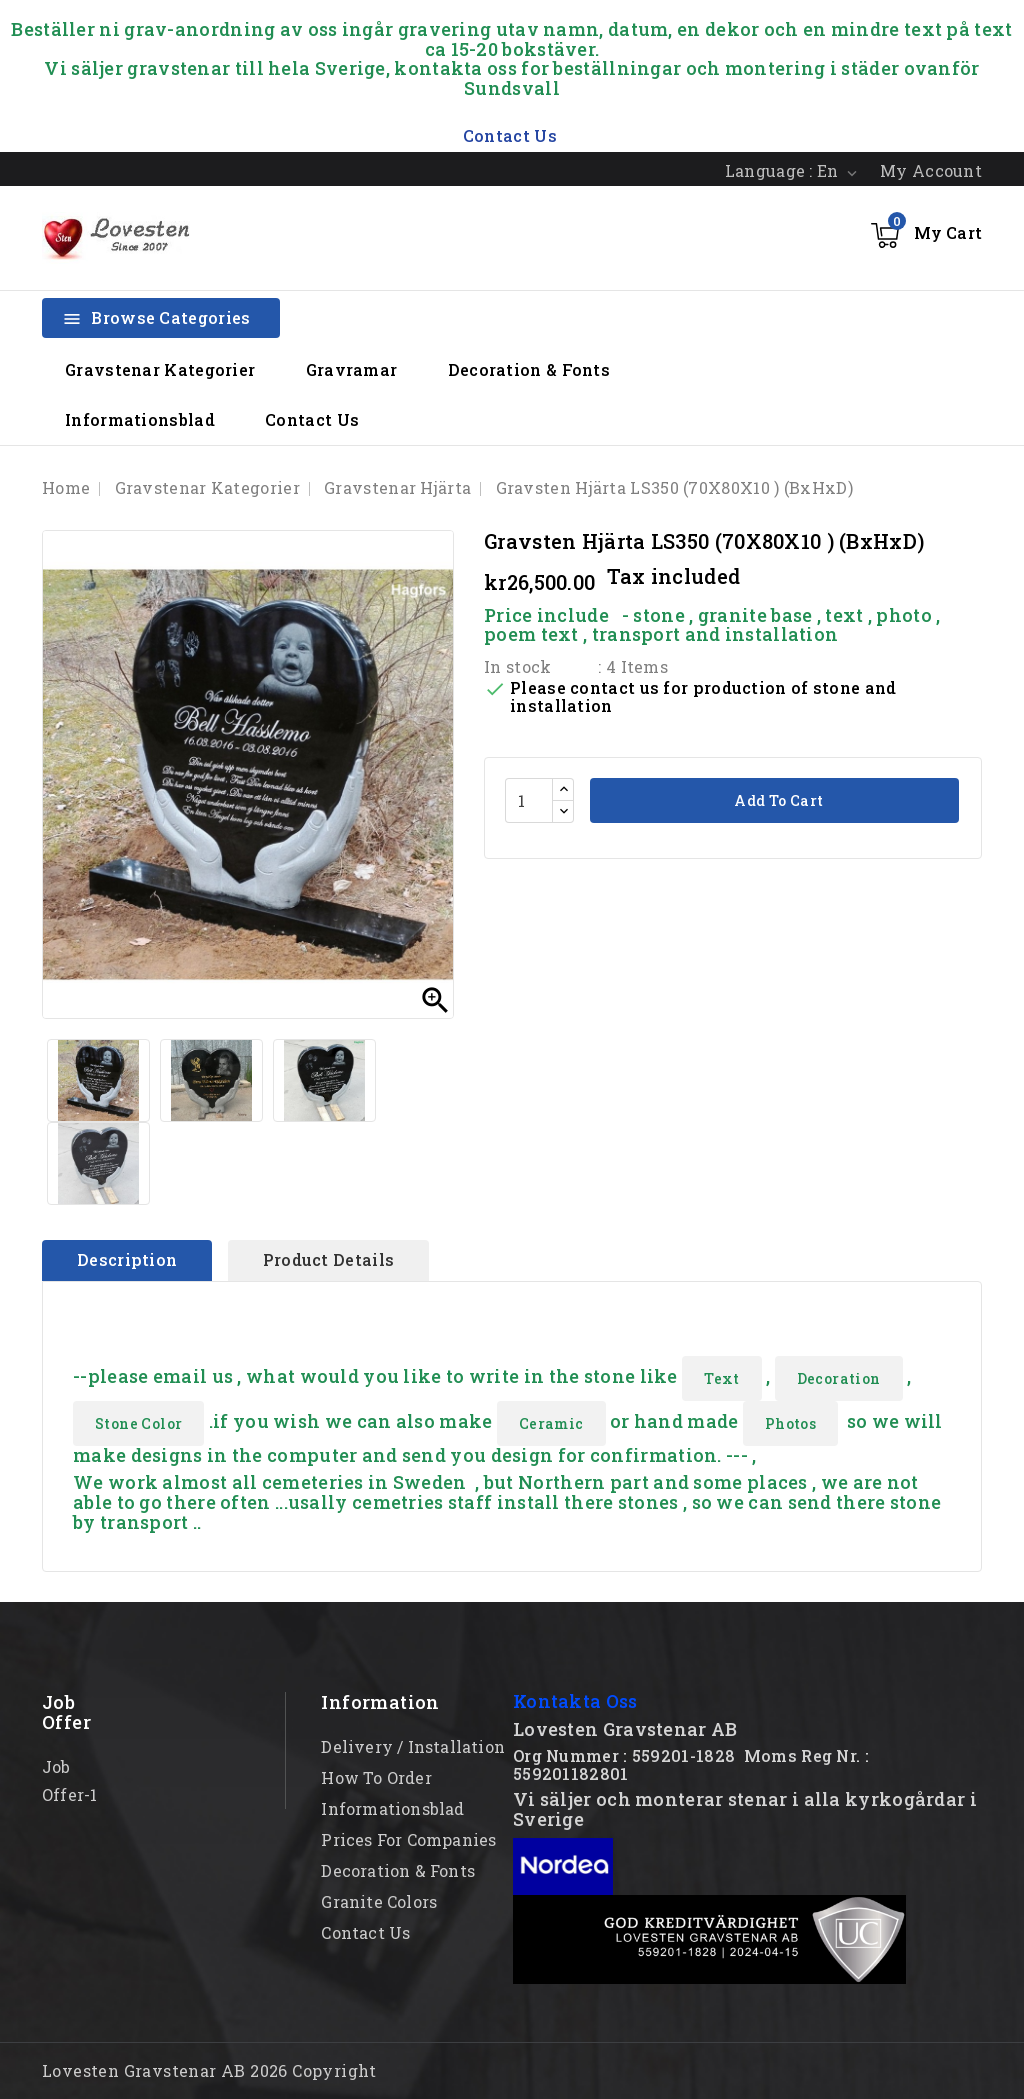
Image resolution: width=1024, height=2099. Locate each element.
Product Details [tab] (329, 1259)
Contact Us (312, 419)
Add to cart (777, 800)
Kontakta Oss (575, 1701)
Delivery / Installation (413, 1746)
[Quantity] (529, 800)
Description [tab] (127, 1259)
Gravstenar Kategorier (160, 369)
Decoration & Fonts (529, 369)
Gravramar (352, 369)
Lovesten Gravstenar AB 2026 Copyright (209, 2070)
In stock (517, 666)
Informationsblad (140, 419)
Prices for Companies (408, 1839)
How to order (376, 1777)
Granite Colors (379, 1901)
